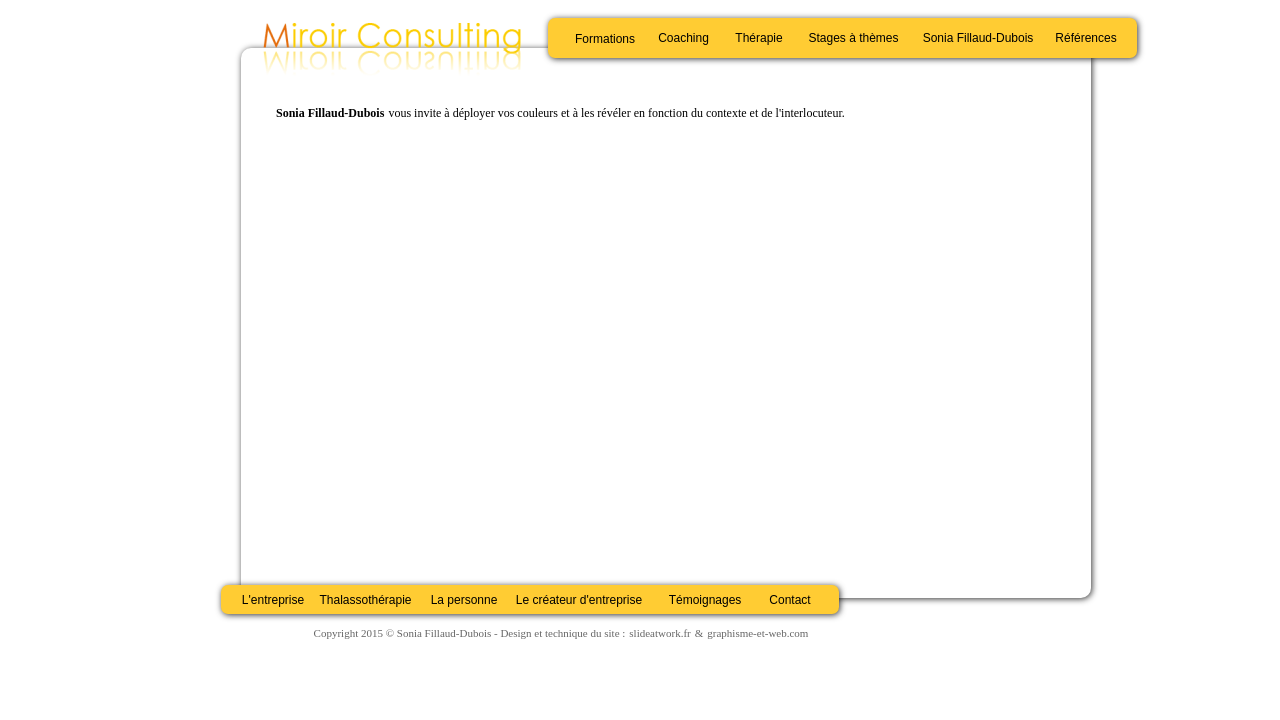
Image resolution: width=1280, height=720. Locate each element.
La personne (464, 600)
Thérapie (758, 38)
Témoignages (705, 600)
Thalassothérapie (365, 600)
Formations (605, 39)
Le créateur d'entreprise (579, 600)
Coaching (683, 38)
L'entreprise (273, 600)
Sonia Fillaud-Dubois (978, 38)
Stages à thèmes (853, 38)
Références (1085, 38)
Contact (789, 600)
